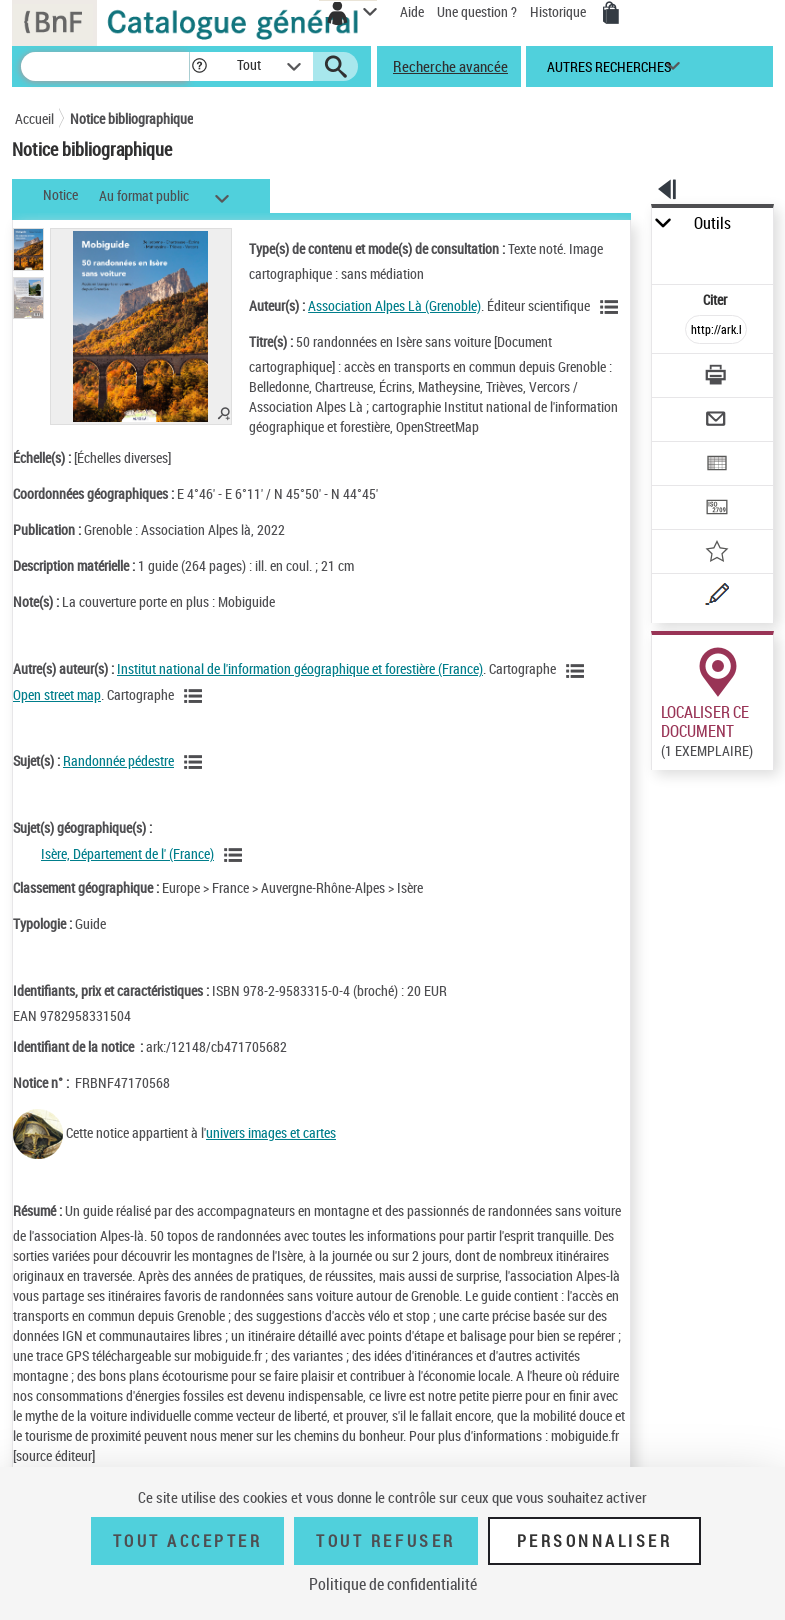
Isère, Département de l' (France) (127, 853)
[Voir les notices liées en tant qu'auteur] (612, 307)
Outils (712, 223)
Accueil (34, 118)
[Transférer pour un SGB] (716, 509)
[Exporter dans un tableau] (716, 465)
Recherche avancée (450, 66)
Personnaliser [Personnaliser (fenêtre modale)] (595, 1541)
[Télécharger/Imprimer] (716, 377)
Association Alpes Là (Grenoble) (394, 305)
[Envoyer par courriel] (716, 421)
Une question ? (477, 11)
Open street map (57, 694)
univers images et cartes (271, 1132)
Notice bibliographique (131, 118)
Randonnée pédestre (118, 760)
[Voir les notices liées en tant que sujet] (196, 762)
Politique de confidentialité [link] (393, 1584)
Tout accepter (188, 1541)
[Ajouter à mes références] (716, 553)
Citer (716, 299)
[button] (199, 66)
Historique (559, 11)
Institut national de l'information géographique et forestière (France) (300, 668)
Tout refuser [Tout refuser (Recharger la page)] (385, 1541)
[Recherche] (105, 66)
